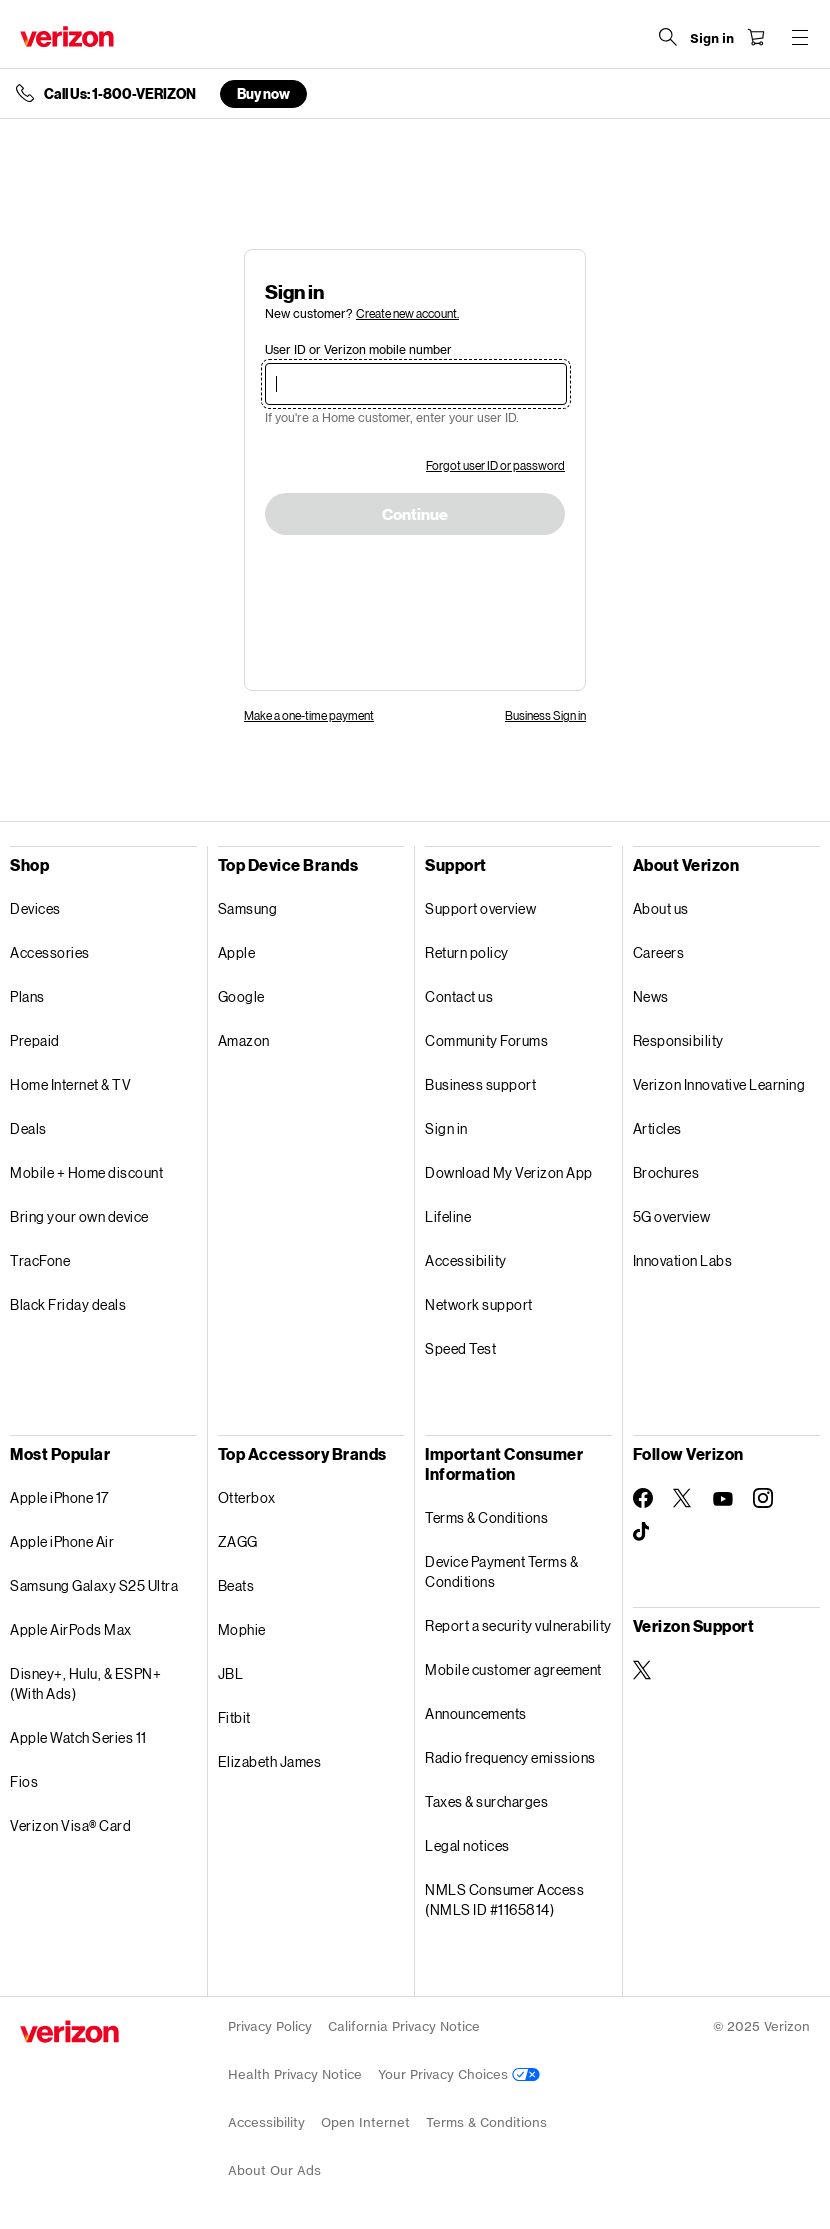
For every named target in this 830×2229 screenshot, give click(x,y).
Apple (237, 952)
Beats (236, 1585)
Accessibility (466, 1260)
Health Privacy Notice (295, 2074)
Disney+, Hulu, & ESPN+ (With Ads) (85, 1683)
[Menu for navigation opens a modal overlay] (800, 37)
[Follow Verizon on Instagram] (763, 1498)
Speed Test (460, 1348)
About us (661, 908)
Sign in (446, 1128)
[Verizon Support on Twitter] (643, 1670)
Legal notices (467, 1845)
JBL (231, 1673)
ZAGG (238, 1541)
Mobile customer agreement (513, 1669)
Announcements (476, 1713)
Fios (24, 1781)
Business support (480, 1084)
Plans (27, 996)
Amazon (244, 1040)
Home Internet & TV (70, 1084)
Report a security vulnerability (518, 1625)
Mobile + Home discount (86, 1172)
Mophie (242, 1629)
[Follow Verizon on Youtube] (723, 1499)
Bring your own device (79, 1216)
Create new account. (407, 313)
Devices (35, 908)
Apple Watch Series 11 (78, 1737)
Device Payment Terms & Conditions (501, 1571)
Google (241, 996)
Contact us (459, 996)
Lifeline (448, 1216)
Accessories (50, 952)
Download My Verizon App (509, 1172)
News (651, 996)
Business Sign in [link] (545, 715)
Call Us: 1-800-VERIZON (120, 94)
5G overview (672, 1216)
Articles (657, 1128)
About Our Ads (274, 2170)
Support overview (480, 908)
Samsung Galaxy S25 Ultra (94, 1585)
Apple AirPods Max (71, 1629)
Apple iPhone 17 (59, 1497)
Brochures (666, 1172)
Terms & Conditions (486, 1517)
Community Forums (486, 1040)
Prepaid (35, 1040)
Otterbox (247, 1497)
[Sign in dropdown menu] (712, 39)
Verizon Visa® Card (70, 1825)
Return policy (467, 952)
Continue (415, 515)
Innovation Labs (683, 1260)
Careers (659, 952)
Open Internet (365, 2122)
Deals (28, 1128)
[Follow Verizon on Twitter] (683, 1498)
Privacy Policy (270, 2026)
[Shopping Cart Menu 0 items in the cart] (756, 37)
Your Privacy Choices (459, 2074)
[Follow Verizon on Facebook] (643, 1498)
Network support (479, 1304)
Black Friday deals (68, 1304)
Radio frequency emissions (510, 1757)
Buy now (263, 93)
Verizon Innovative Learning (719, 1084)
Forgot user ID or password (495, 465)
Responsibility (678, 1040)
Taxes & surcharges (486, 1801)
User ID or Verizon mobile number (358, 349)
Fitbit (234, 1717)
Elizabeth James (270, 1761)
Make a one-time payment (309, 715)
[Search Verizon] (668, 37)
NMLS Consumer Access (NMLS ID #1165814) (504, 1899)
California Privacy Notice (404, 2026)
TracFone (40, 1260)
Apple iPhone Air (62, 1541)
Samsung (248, 908)
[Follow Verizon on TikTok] (643, 1532)
